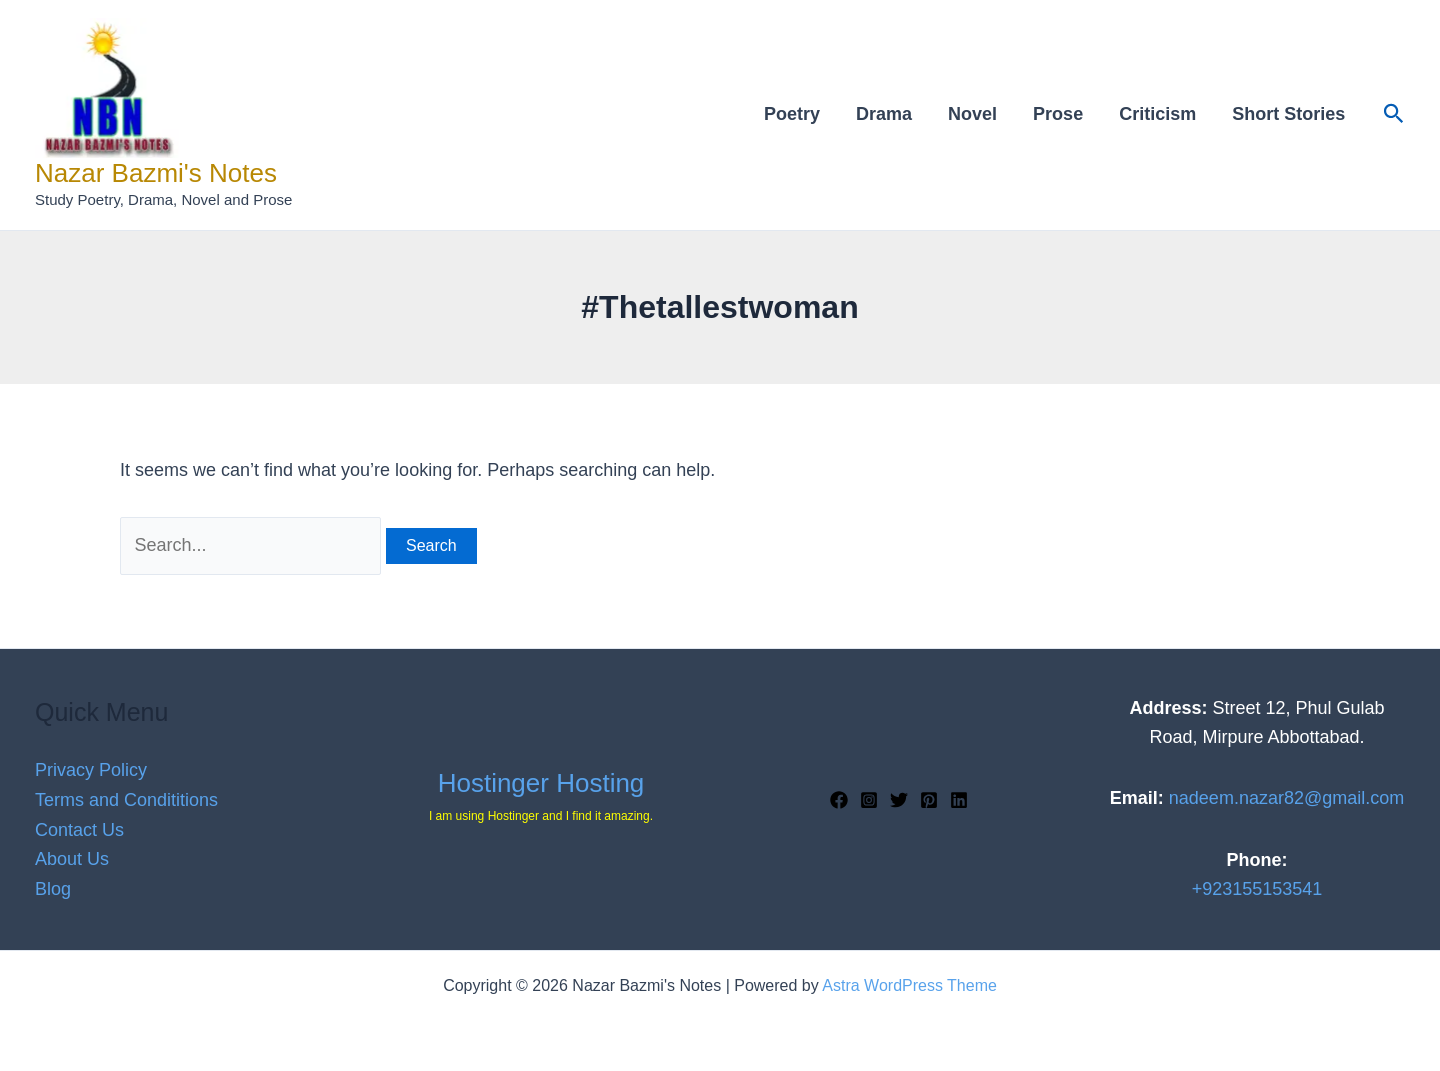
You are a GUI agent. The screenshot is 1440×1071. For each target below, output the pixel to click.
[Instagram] (869, 800)
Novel (972, 114)
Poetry (792, 114)
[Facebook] (839, 800)
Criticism (1157, 114)
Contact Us (79, 830)
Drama (884, 114)
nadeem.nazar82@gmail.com (1286, 798)
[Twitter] (899, 800)
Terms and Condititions (126, 800)
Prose (1058, 114)
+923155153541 (1257, 889)
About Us (72, 859)
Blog (53, 889)
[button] (1394, 114)
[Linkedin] (959, 800)
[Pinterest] (929, 800)
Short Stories (1288, 114)
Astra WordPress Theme (909, 985)
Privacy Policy (91, 770)
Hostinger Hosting (541, 783)
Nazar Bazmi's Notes (156, 173)
